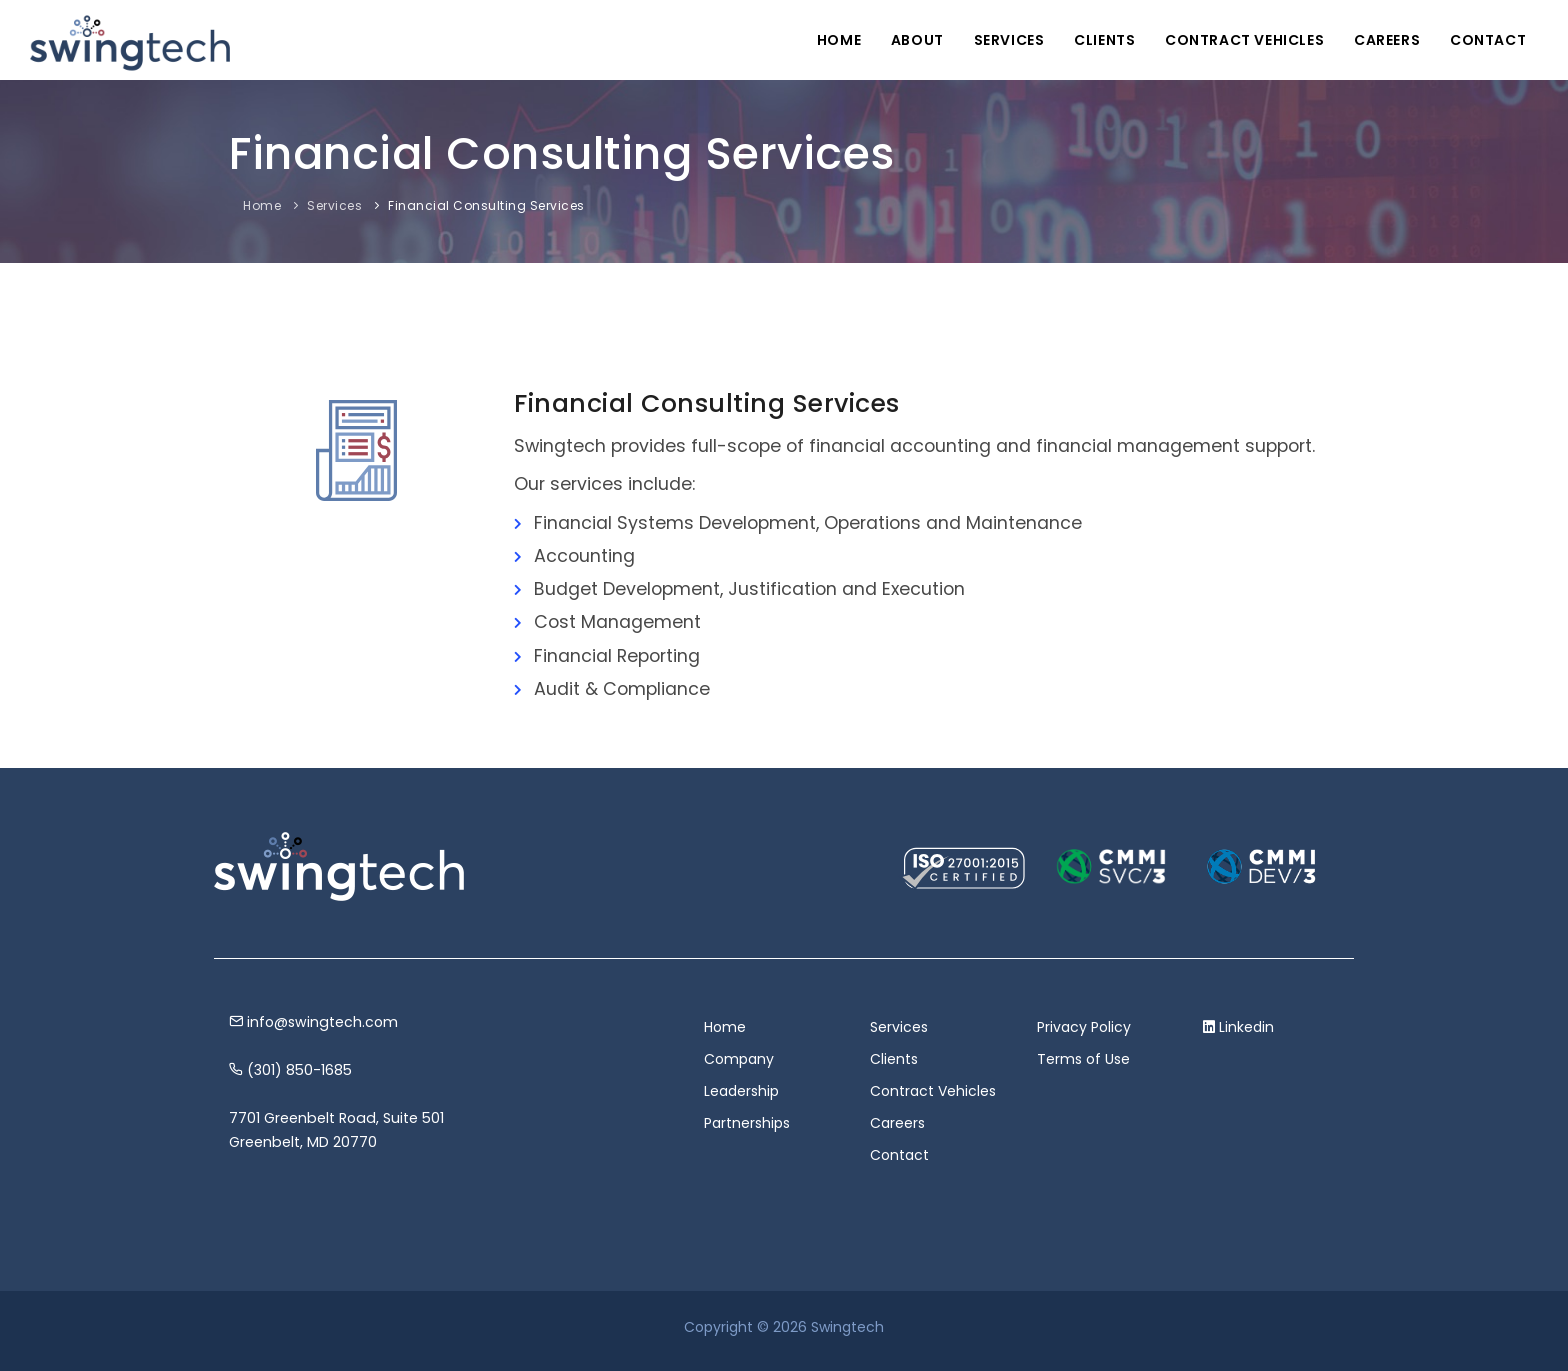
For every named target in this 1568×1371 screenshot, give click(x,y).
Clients (1103, 40)
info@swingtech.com (313, 1022)
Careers (1387, 40)
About (915, 40)
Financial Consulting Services (486, 205)
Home (837, 40)
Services (1007, 40)
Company (739, 1059)
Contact (1488, 40)
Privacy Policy (1084, 1027)
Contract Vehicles (1243, 40)
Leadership (741, 1091)
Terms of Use (1083, 1059)
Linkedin (1246, 1027)
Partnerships (747, 1123)
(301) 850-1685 (290, 1070)
